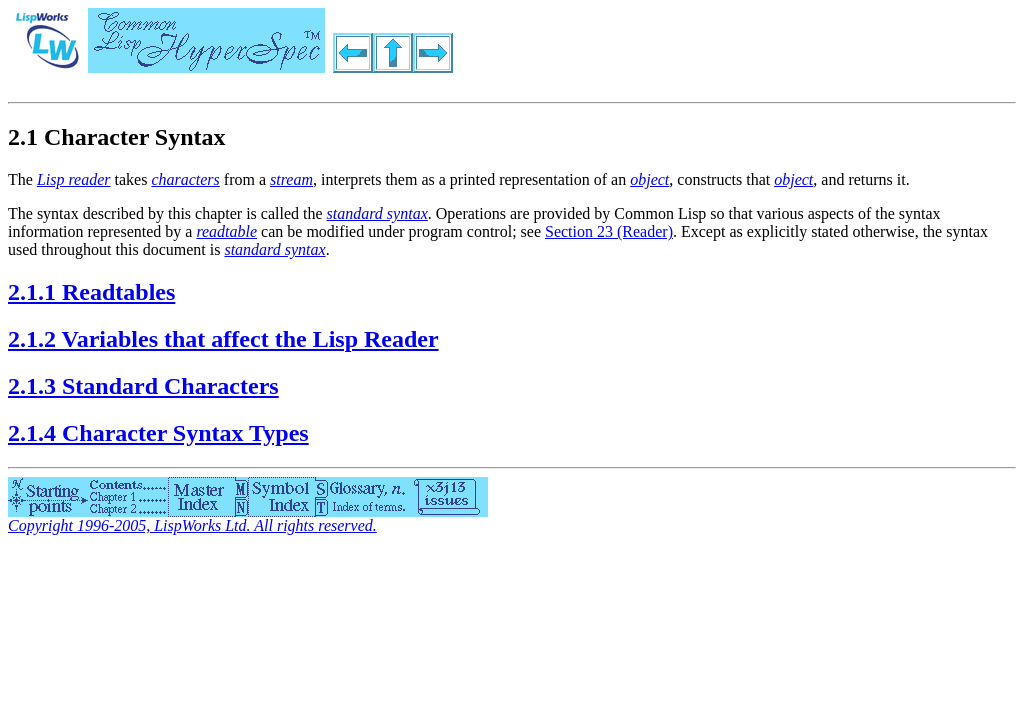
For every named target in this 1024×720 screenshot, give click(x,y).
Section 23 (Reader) (609, 231)
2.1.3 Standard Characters (143, 386)
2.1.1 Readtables (91, 292)
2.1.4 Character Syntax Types (158, 433)
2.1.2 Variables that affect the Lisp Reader (223, 339)
